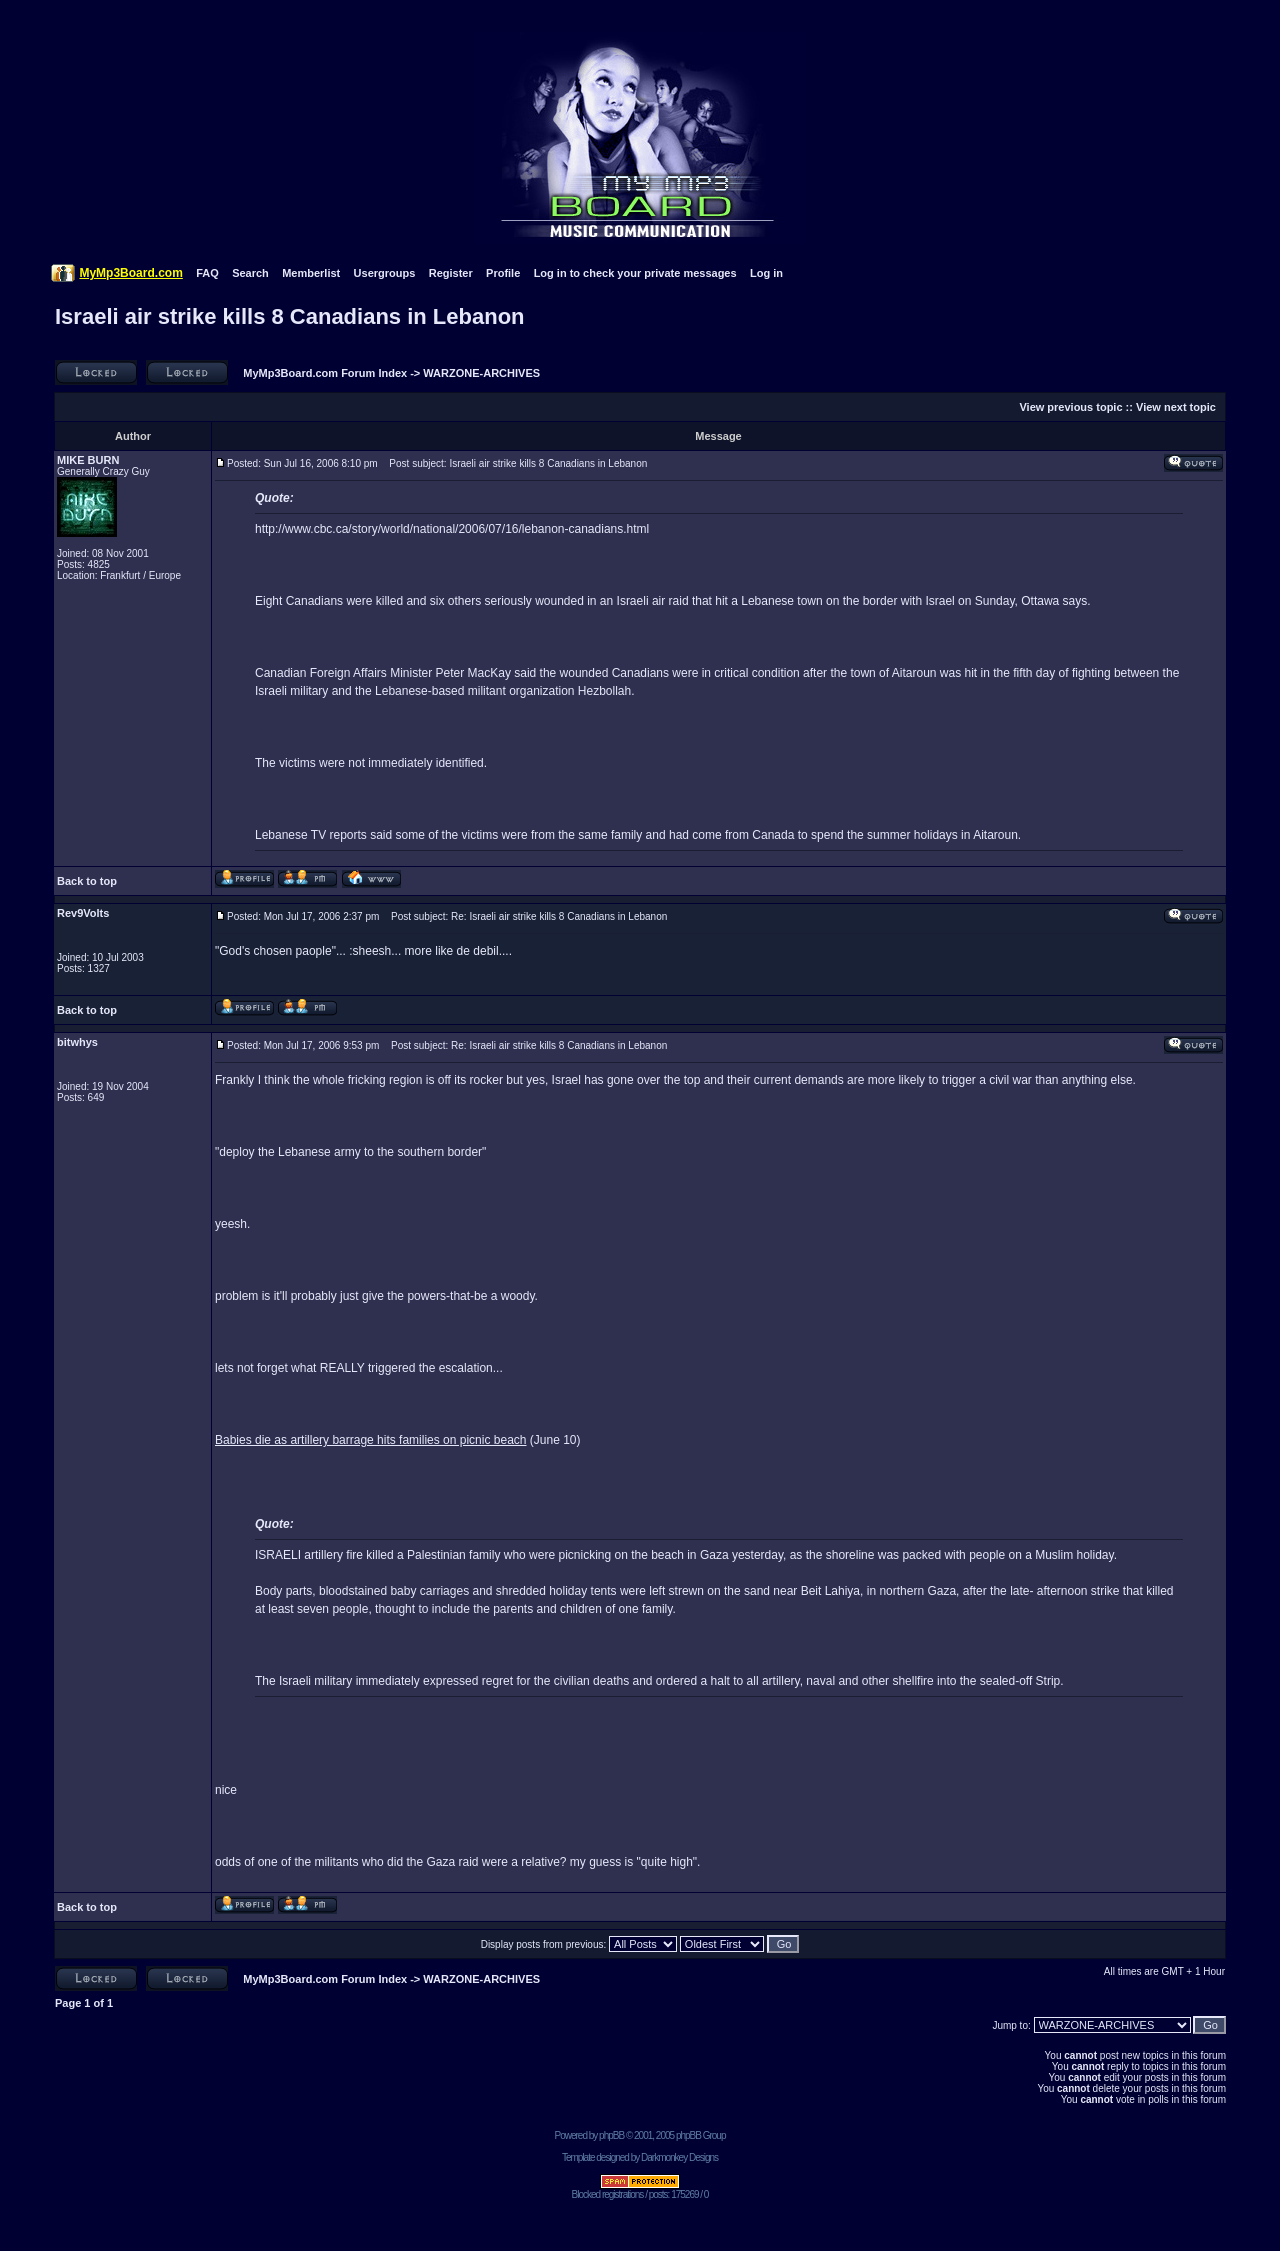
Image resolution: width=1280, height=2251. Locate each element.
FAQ (207, 273)
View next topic (1176, 407)
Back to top (87, 881)
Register (451, 273)
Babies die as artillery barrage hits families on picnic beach (371, 1440)
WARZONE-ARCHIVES (481, 373)
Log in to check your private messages (635, 273)
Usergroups (385, 273)
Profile (503, 273)
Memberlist (311, 273)
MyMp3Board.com (130, 273)
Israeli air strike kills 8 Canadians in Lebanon (290, 316)
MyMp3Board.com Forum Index (325, 373)
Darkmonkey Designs (679, 2157)
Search (250, 273)
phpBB (611, 2135)
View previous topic (1070, 407)
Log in (766, 273)
